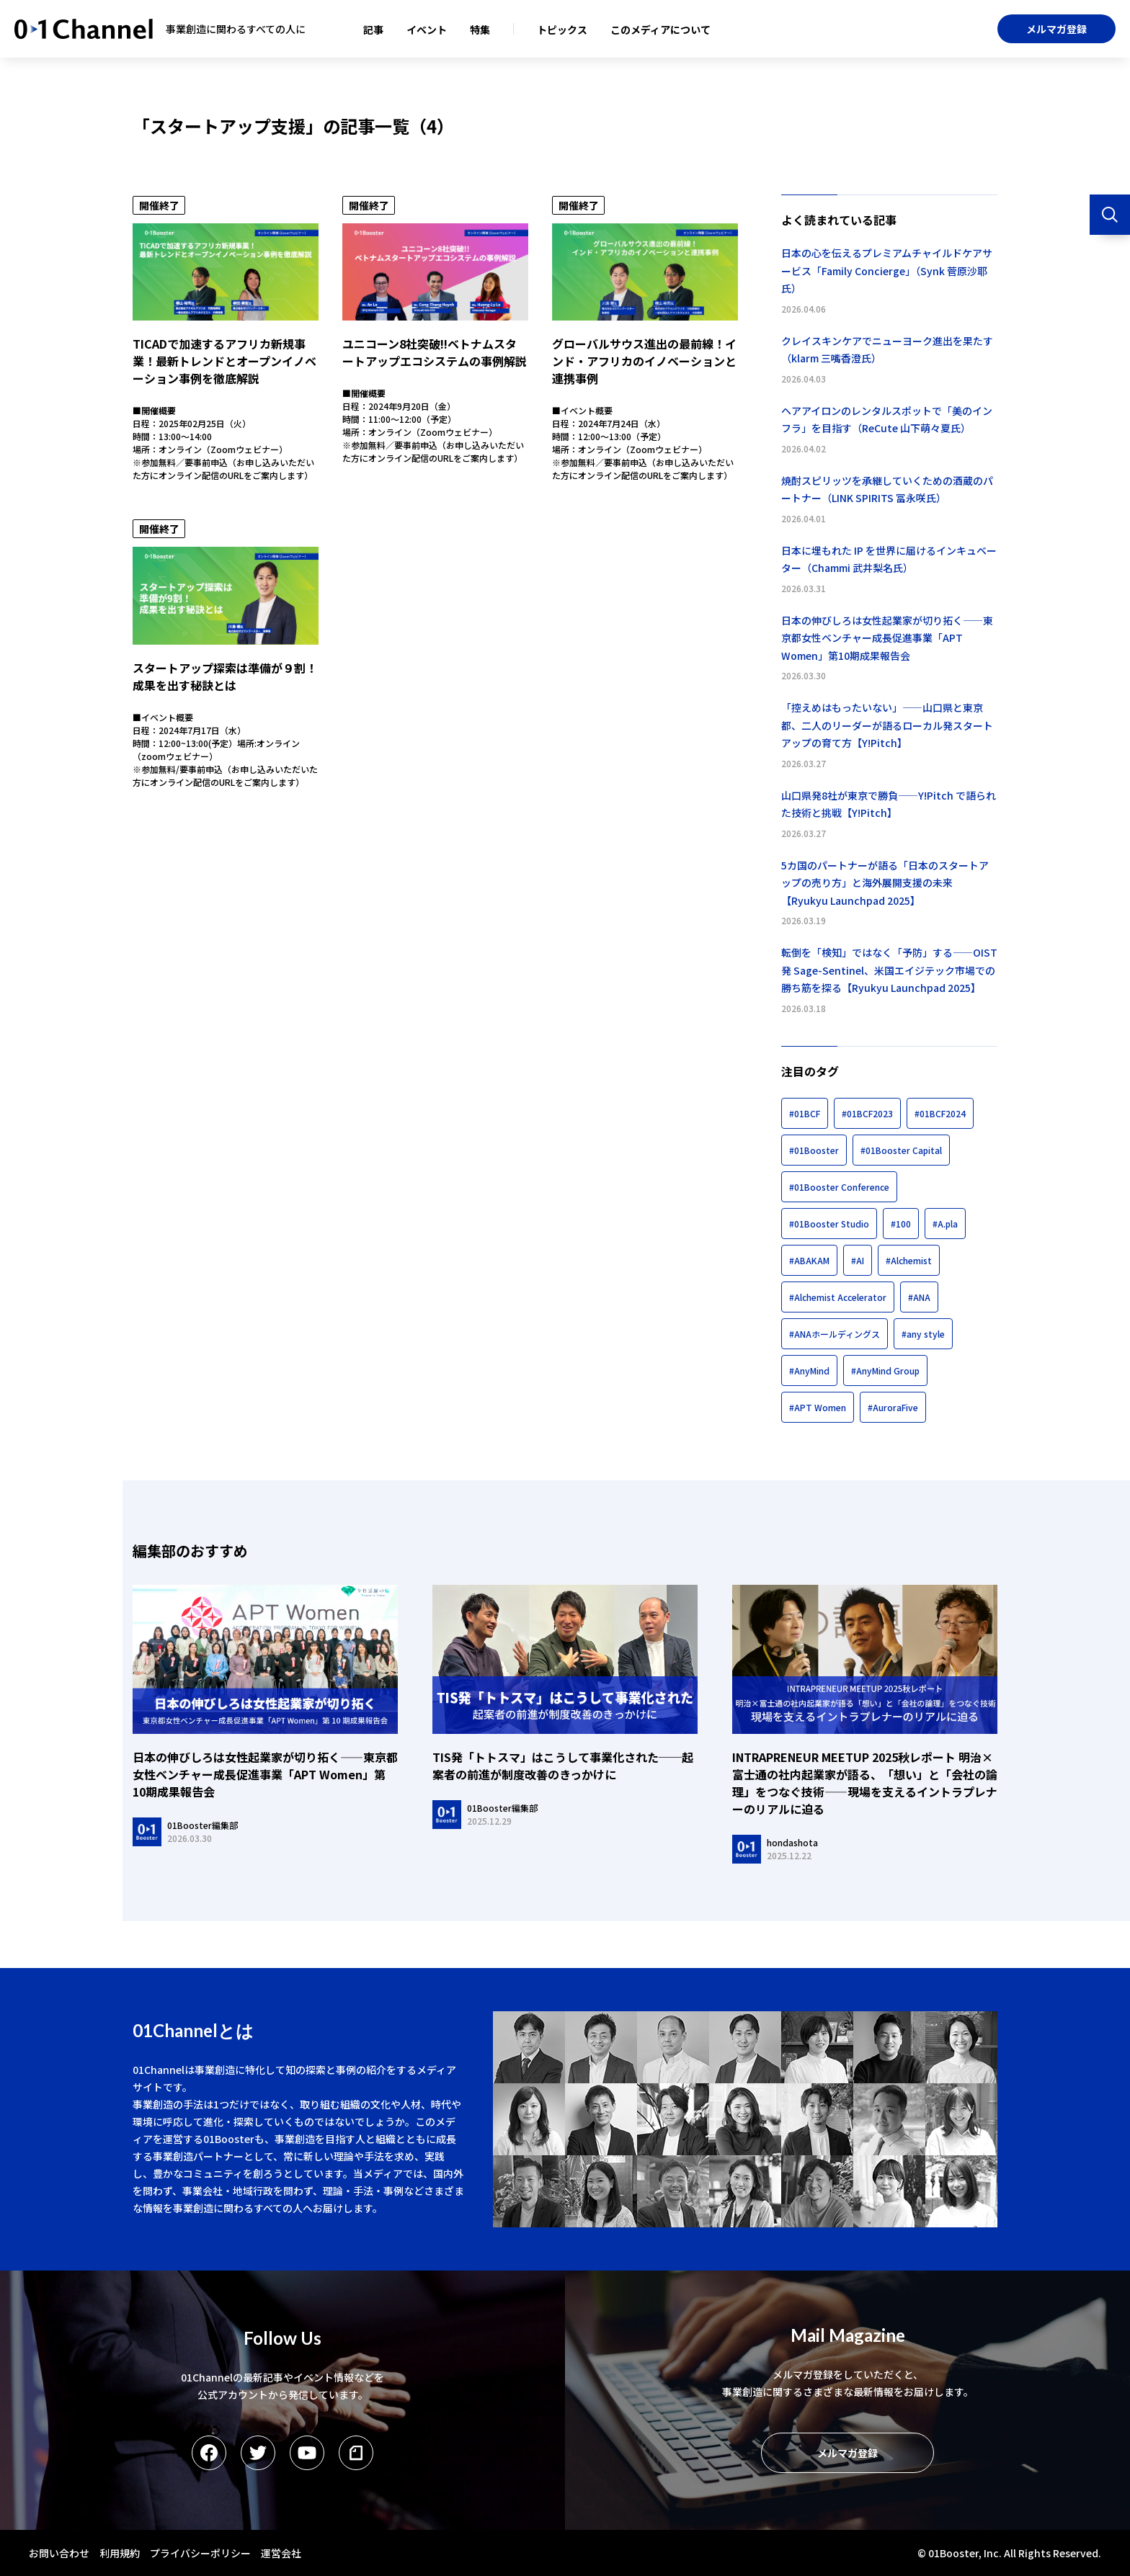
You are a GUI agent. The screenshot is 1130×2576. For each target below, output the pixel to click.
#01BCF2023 (867, 1113)
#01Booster (814, 1150)
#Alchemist (909, 1260)
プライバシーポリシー (200, 2553)
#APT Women (817, 1407)
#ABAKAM (809, 1260)
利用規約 (119, 2553)
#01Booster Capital (901, 1150)
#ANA (919, 1297)
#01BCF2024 (940, 1113)
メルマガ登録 (1056, 29)
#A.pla (945, 1223)
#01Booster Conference (839, 1187)
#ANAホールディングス (834, 1334)
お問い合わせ (59, 2553)
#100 (901, 1223)
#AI (857, 1260)
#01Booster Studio (829, 1223)
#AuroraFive (893, 1407)
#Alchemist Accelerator (837, 1297)
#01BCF (804, 1113)
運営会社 (281, 2553)
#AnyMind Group (885, 1370)
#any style (923, 1334)
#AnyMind (809, 1370)
